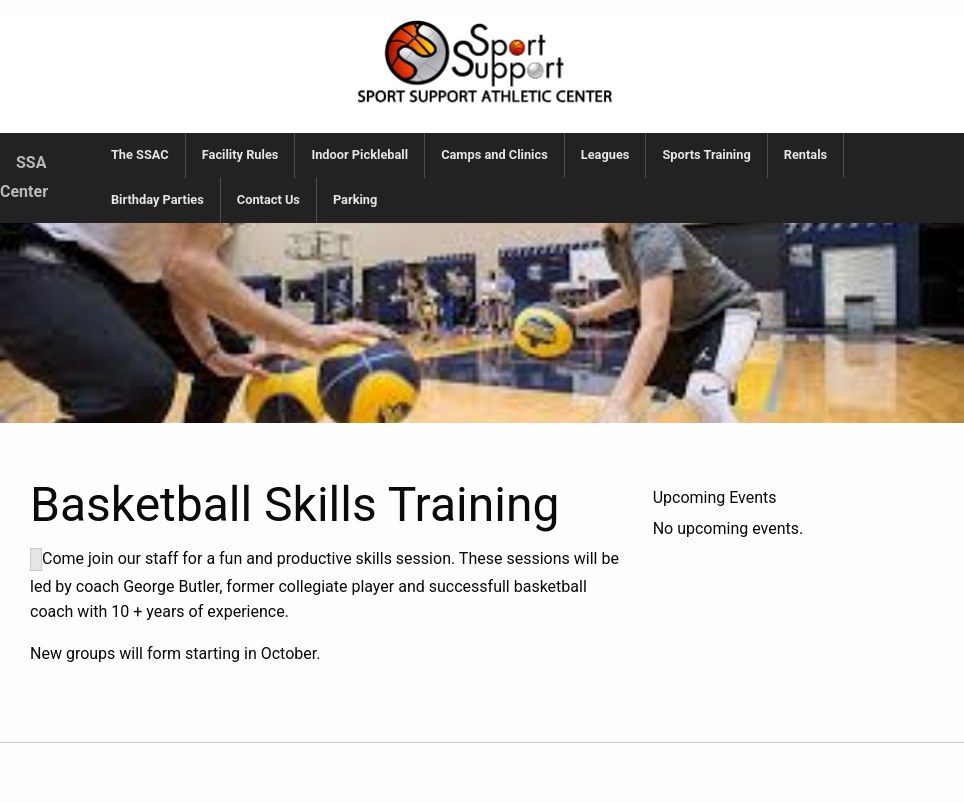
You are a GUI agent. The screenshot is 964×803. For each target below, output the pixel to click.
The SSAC (140, 154)
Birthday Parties (157, 199)
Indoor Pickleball (359, 154)
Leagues (605, 154)
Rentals (805, 154)
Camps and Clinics (494, 154)
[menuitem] (140, 155)
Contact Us (268, 199)
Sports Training (706, 154)
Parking (355, 199)
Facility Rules (240, 154)
